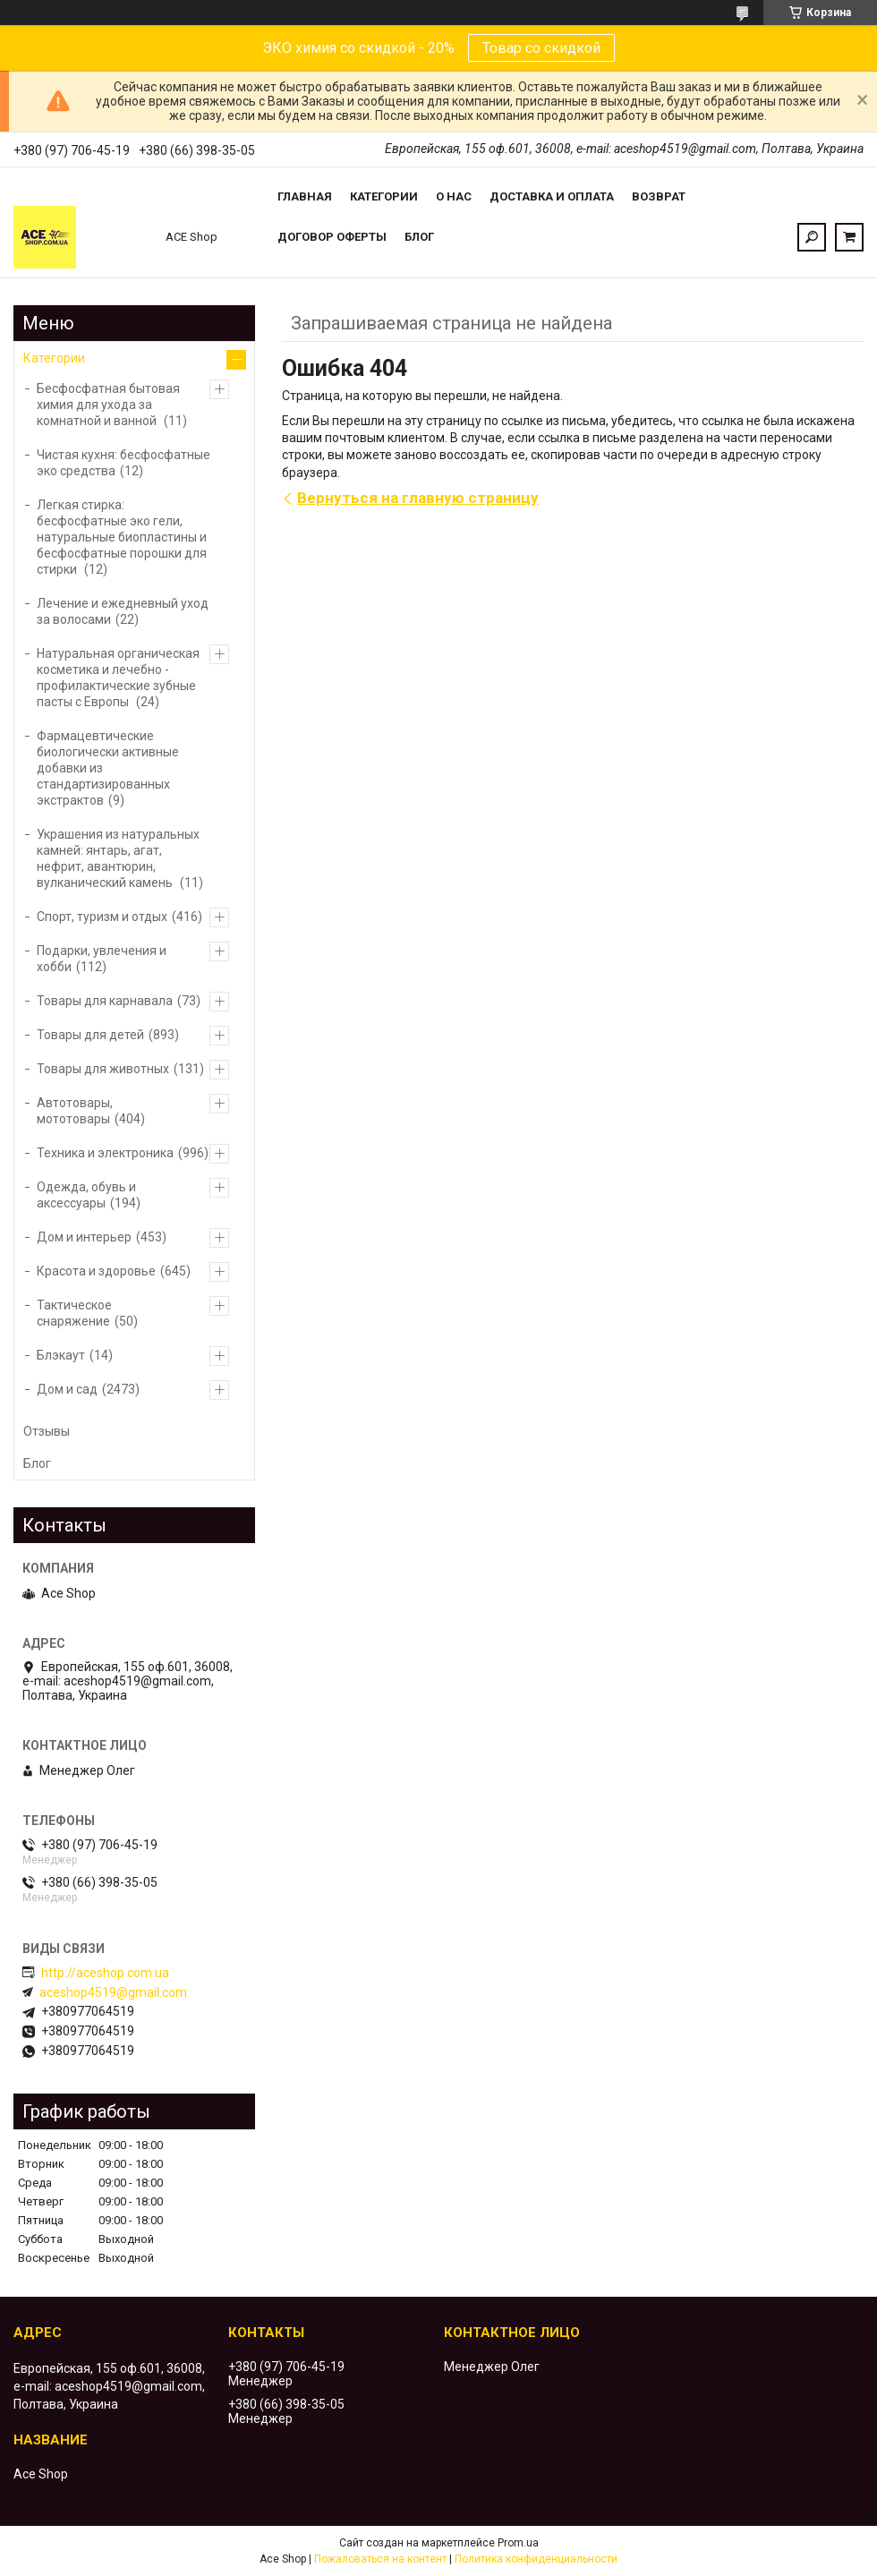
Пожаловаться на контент (380, 2559)
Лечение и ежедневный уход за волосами (123, 611)
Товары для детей (90, 1035)
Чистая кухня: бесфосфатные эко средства (123, 463)
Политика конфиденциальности (536, 2559)
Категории (384, 196)
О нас (454, 196)
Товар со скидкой (541, 47)
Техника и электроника (105, 1153)
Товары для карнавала (105, 1001)
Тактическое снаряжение (74, 1313)
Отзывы (46, 1431)
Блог (419, 236)
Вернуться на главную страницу (418, 498)
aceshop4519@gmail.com (113, 1992)
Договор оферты (332, 236)
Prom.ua (518, 2543)
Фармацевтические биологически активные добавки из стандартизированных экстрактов (108, 768)
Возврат (658, 196)
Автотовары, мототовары (75, 1111)
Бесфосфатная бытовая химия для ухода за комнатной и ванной (108, 404)
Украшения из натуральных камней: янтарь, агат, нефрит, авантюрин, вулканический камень (118, 858)
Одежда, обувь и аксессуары (86, 1195)
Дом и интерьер (84, 1237)
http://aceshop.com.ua (105, 1973)
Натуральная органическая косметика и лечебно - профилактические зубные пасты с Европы (118, 677)
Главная (304, 196)
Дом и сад (67, 1389)
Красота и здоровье (96, 1271)
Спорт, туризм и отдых (102, 916)
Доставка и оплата (552, 196)
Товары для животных (103, 1069)
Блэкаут (61, 1355)
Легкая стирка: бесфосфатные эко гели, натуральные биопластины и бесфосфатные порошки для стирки (122, 537)
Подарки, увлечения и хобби (101, 958)
